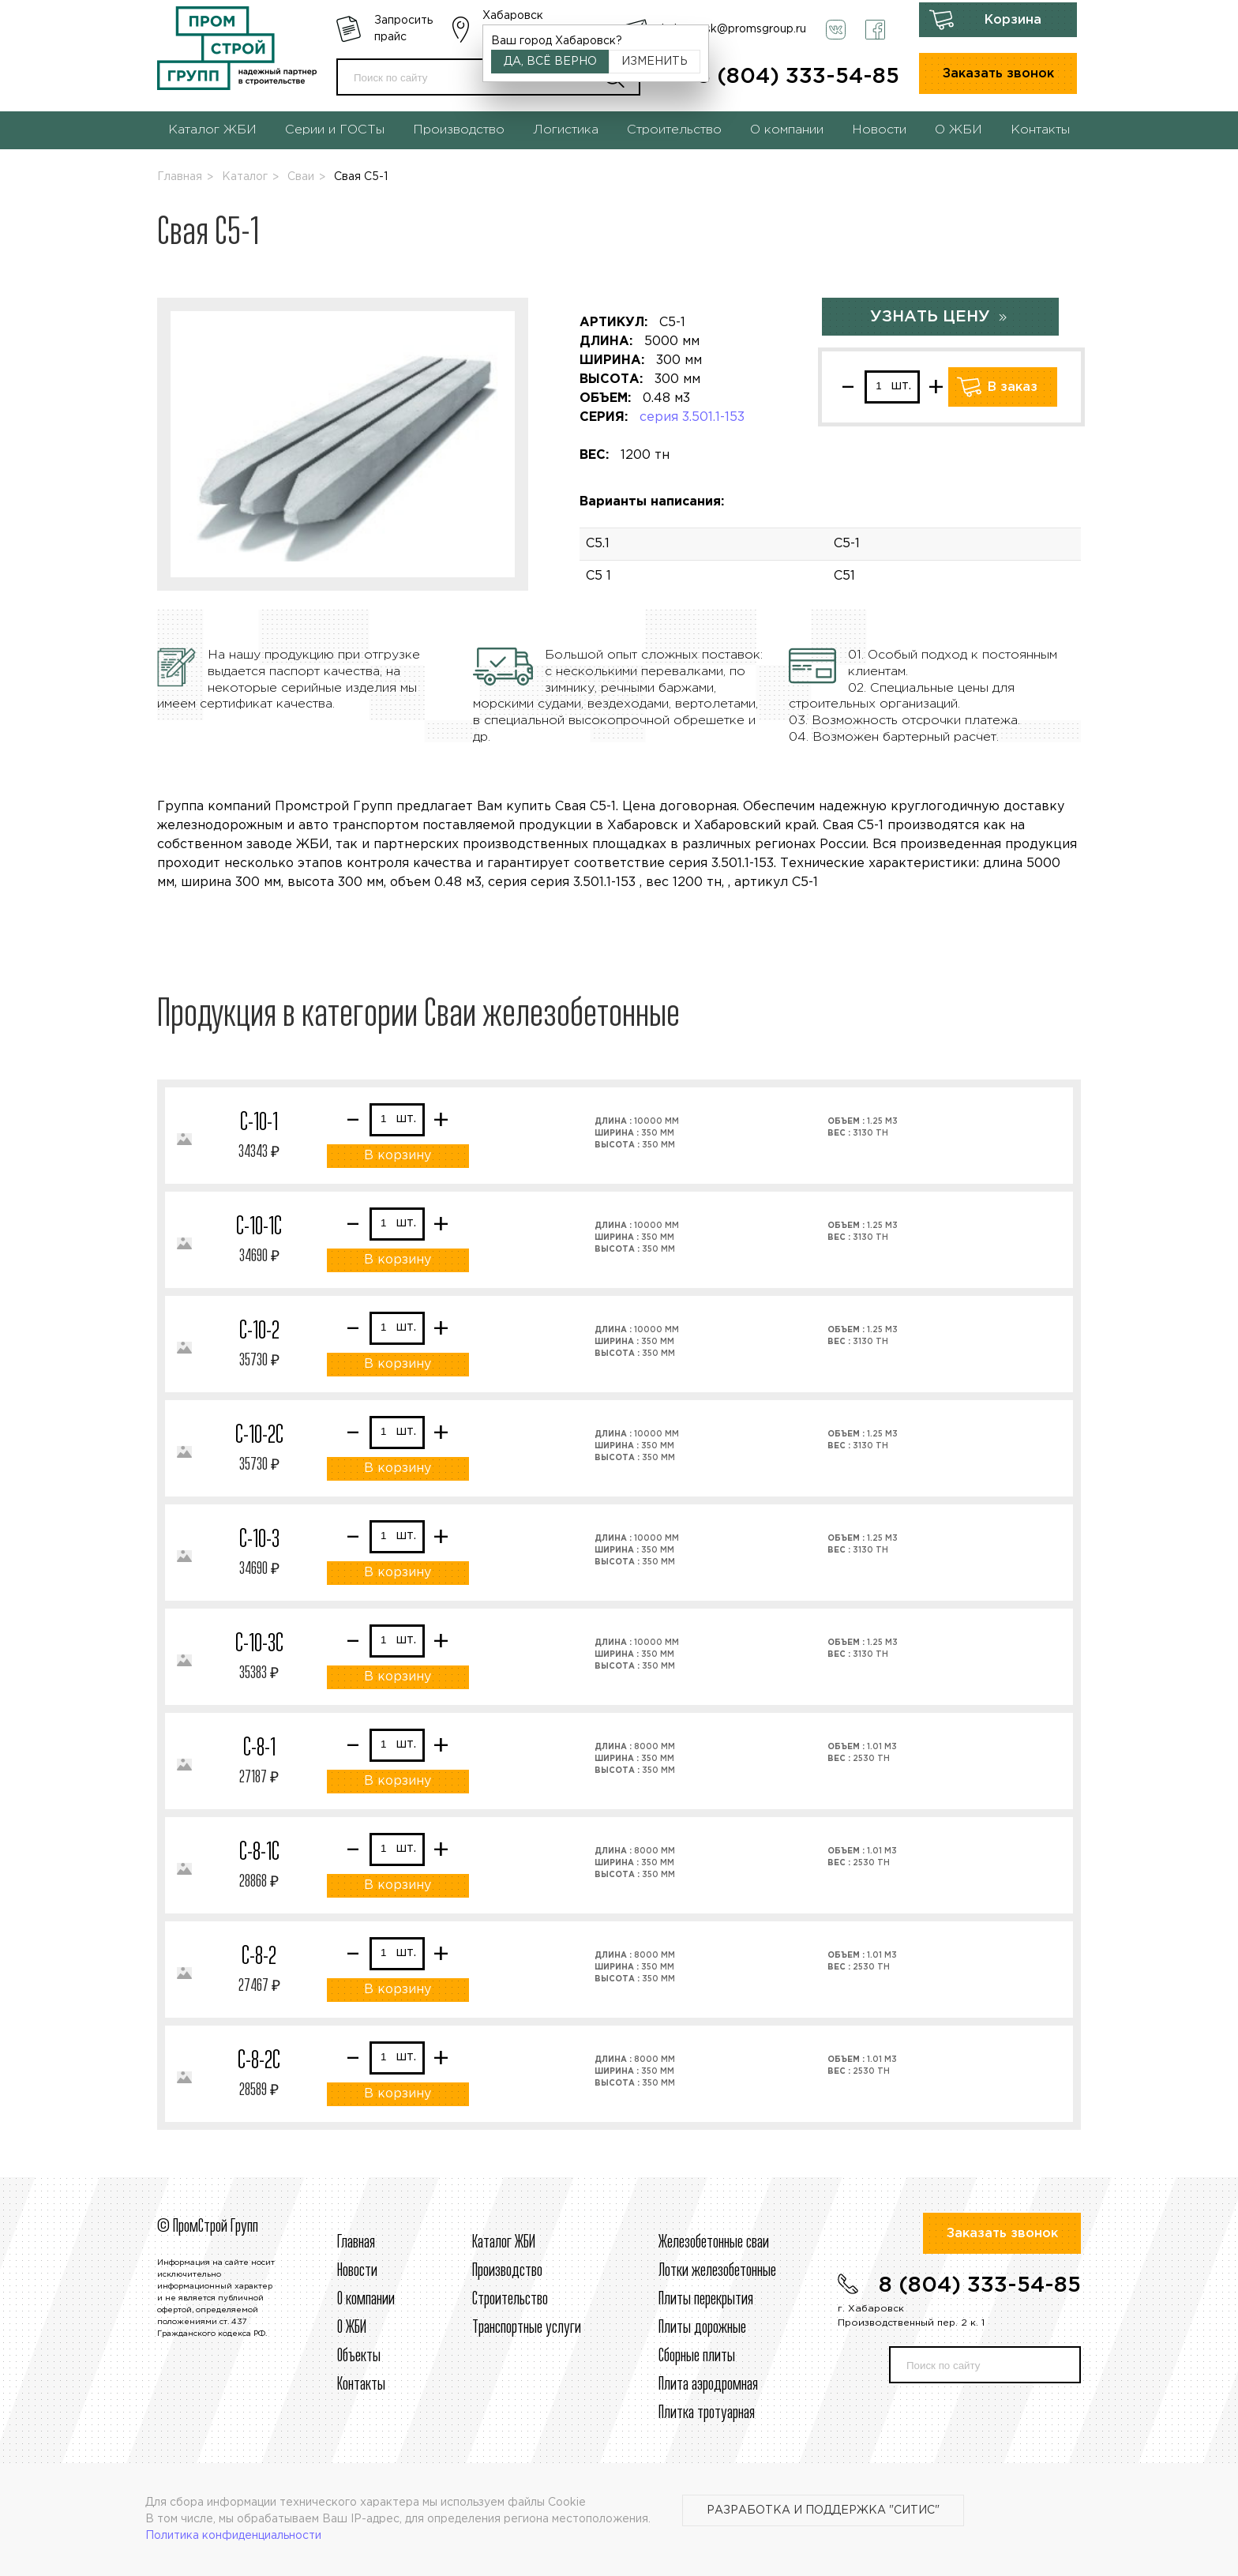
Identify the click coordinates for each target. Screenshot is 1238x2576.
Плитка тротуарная (706, 2413)
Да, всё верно (550, 61)
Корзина (1013, 20)
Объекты (359, 2356)
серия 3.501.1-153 (692, 417)
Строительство (674, 130)
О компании (786, 130)
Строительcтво (510, 2299)
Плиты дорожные (702, 2328)
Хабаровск (512, 16)
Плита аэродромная (708, 2384)
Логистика (565, 130)
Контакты (1040, 130)
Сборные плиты (696, 2356)
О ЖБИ (958, 130)
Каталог (245, 177)
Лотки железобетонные (717, 2271)
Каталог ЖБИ (212, 130)
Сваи (300, 177)
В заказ (1012, 387)
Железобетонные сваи (713, 2242)
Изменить (654, 61)
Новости (879, 130)
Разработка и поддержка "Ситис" (823, 2510)
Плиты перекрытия (705, 2299)
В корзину (397, 1156)
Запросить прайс (403, 29)
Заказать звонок (998, 74)
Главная (179, 177)
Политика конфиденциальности (233, 2535)
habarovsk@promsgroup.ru (734, 29)
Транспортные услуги (526, 2328)
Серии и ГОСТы (335, 130)
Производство (459, 130)
